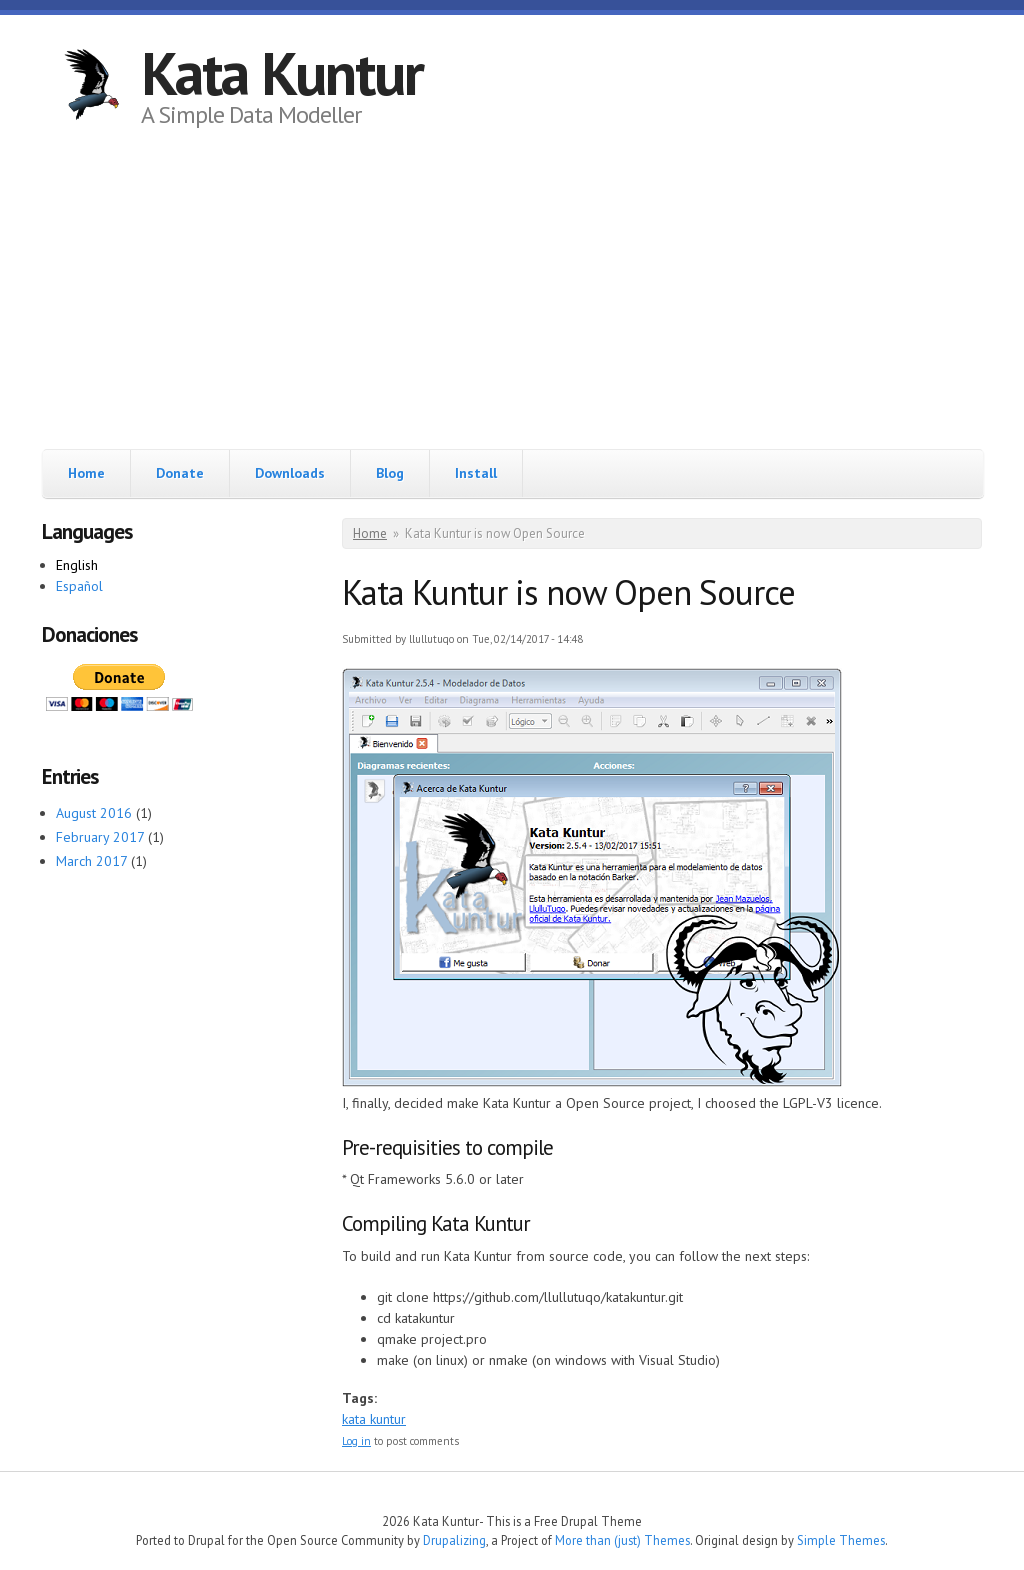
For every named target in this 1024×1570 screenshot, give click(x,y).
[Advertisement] (512, 299)
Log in (356, 1441)
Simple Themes (841, 1540)
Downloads (290, 473)
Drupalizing (454, 1540)
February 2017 (100, 837)
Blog (390, 473)
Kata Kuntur (282, 73)
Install (476, 473)
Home (86, 473)
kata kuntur (374, 1419)
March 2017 (91, 861)
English (77, 565)
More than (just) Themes (622, 1540)
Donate (180, 473)
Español (79, 586)
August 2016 (94, 813)
